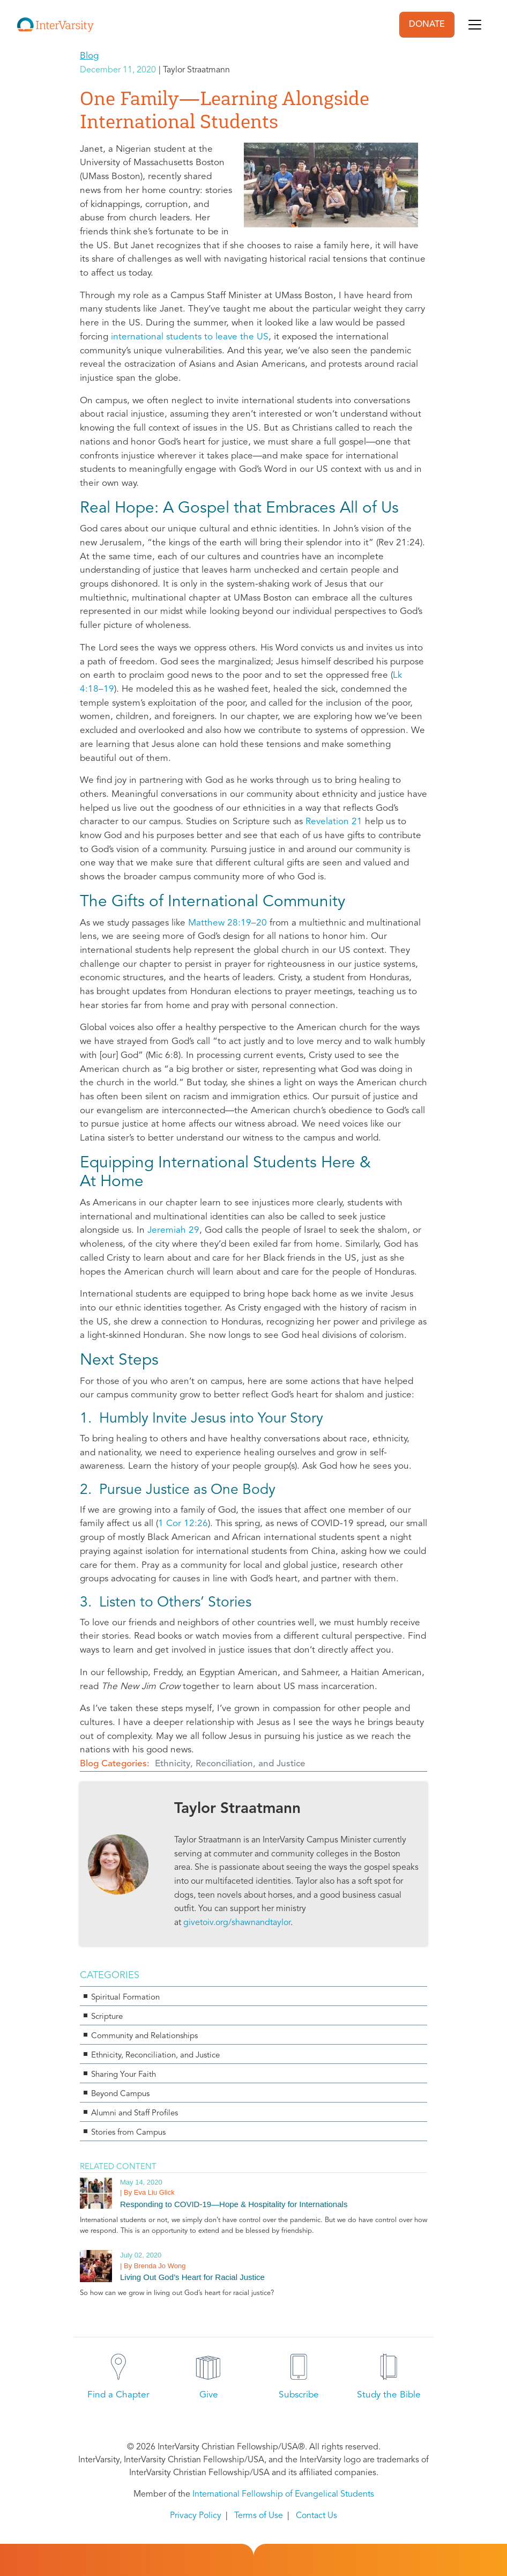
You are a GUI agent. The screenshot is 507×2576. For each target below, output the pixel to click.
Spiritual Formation (125, 1998)
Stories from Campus (128, 2133)
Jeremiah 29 (173, 1230)
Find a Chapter (118, 2395)
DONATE (427, 24)
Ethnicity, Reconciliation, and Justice (230, 1763)
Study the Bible (389, 2395)
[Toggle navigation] (475, 24)
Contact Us (316, 2516)
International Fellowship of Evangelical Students (283, 2494)
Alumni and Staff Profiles (134, 2113)
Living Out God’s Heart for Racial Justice (192, 2277)
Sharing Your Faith (123, 2075)
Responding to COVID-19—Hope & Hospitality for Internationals (233, 2204)
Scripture (107, 2017)
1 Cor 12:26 (183, 1523)
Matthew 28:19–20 (227, 923)
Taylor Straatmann (237, 1809)
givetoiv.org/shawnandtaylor (236, 1923)
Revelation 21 (333, 821)
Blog (89, 56)
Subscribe (299, 2395)
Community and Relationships (144, 2036)
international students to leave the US (190, 337)
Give (208, 2395)
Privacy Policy (195, 2516)
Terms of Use (258, 2516)
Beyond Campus (120, 2094)
